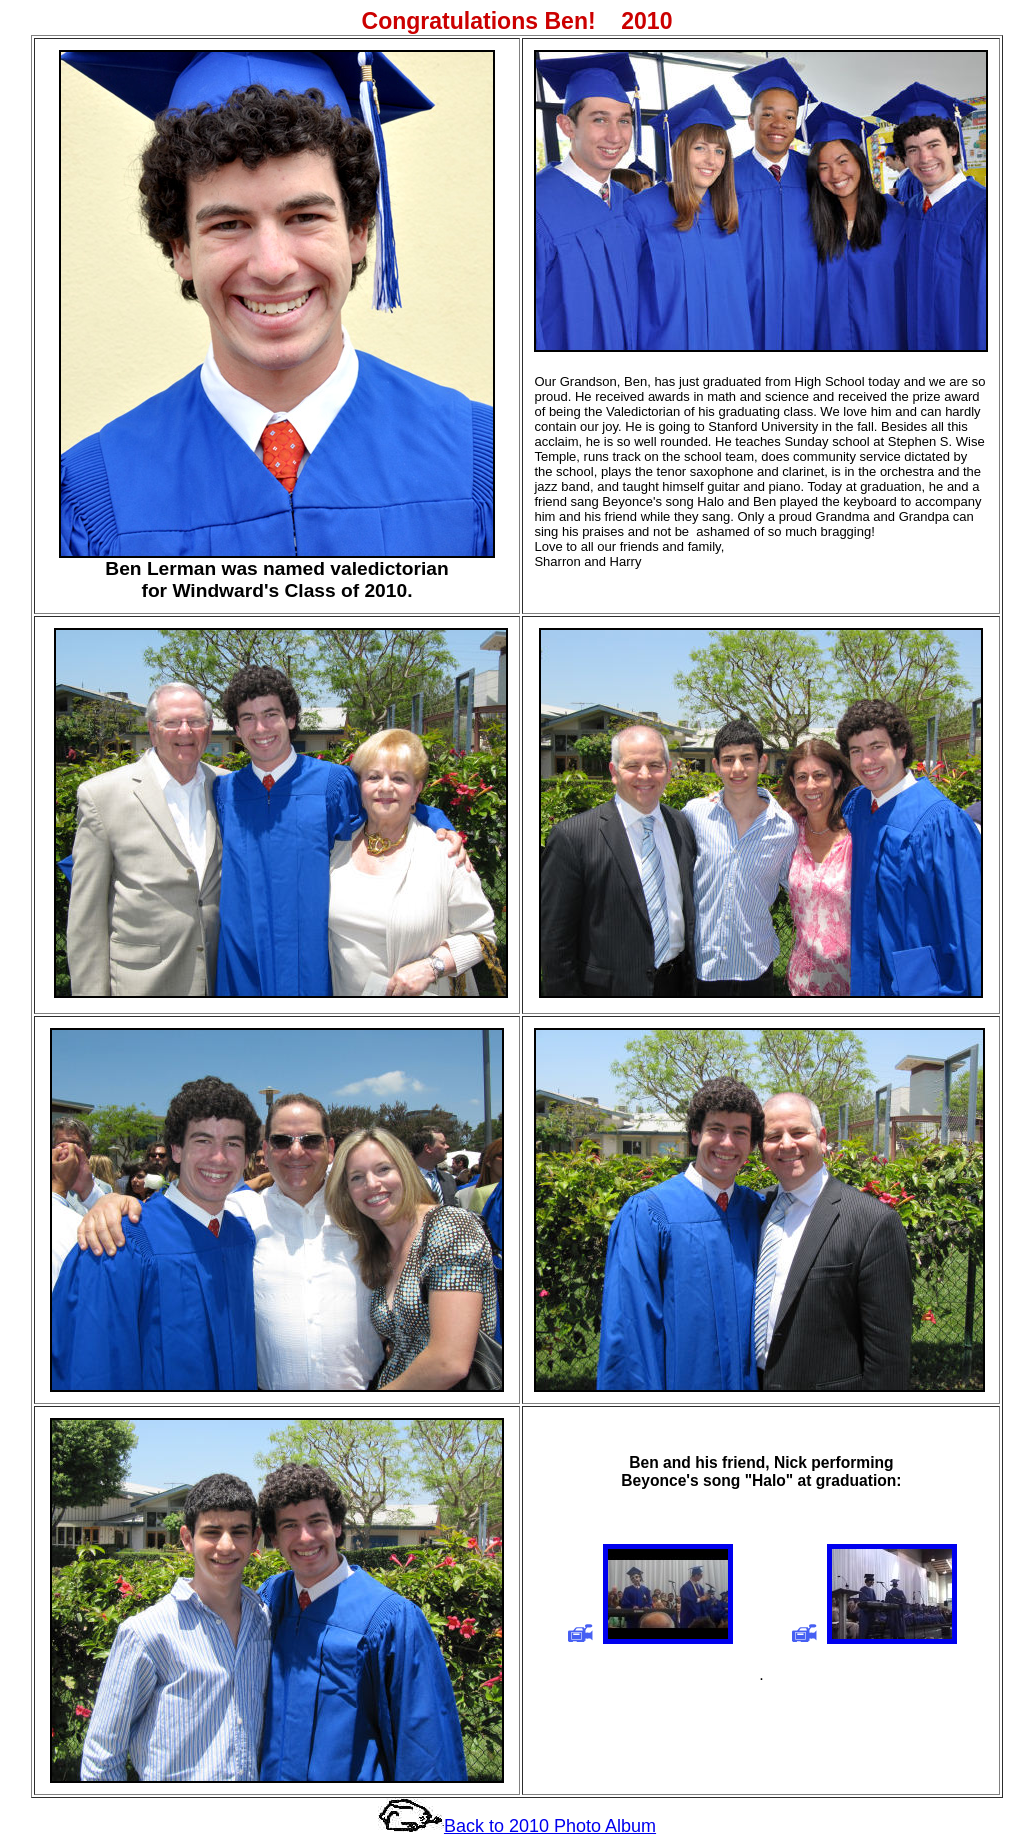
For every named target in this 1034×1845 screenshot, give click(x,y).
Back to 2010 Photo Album (550, 1826)
